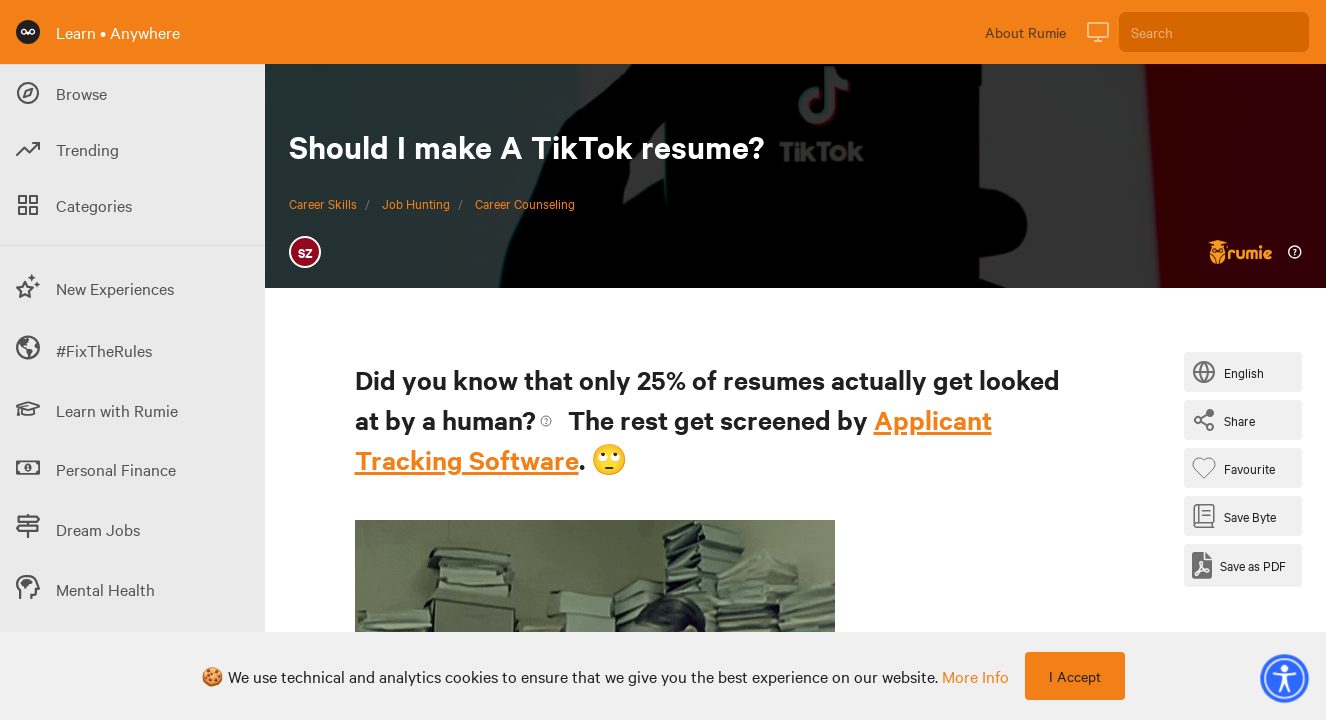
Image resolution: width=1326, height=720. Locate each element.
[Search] (1214, 32)
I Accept (1075, 676)
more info (975, 676)
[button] (1284, 678)
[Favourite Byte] (1237, 468)
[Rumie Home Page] (28, 32)
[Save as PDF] (1239, 565)
